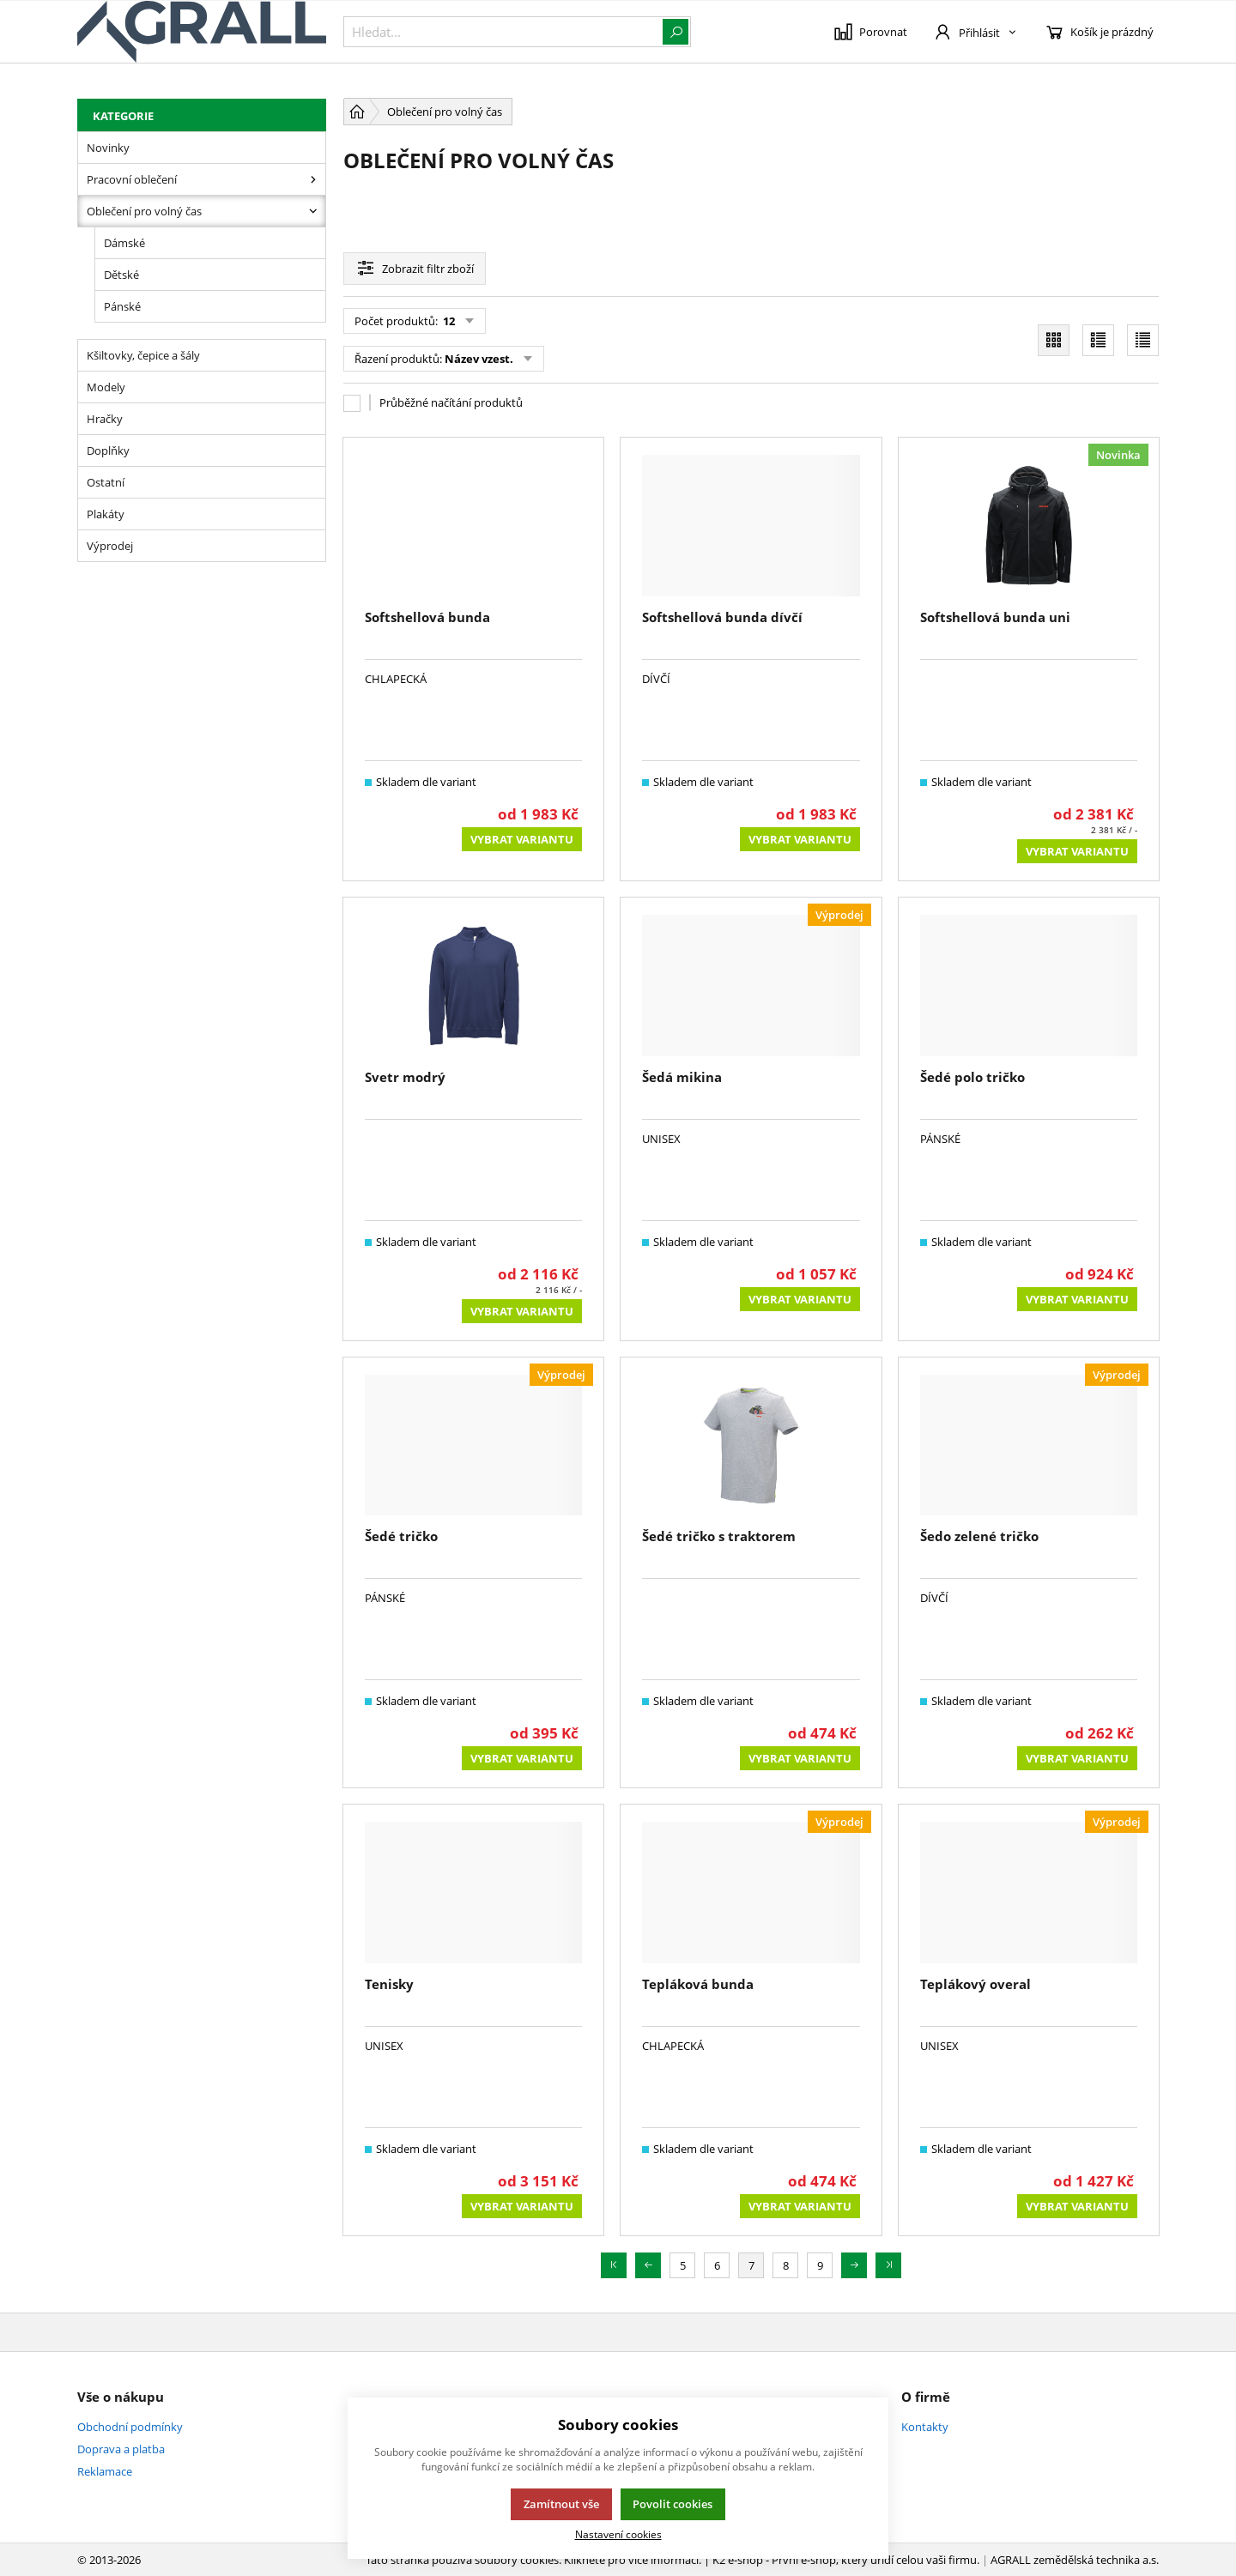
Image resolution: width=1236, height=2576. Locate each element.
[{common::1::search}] (517, 31)
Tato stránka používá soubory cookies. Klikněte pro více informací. (533, 2559)
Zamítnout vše (561, 2504)
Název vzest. (479, 358)
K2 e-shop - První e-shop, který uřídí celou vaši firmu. (845, 2559)
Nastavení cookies (618, 2534)
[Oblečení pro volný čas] (313, 211)
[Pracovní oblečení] (313, 179)
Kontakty (924, 2426)
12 (447, 321)
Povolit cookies (672, 2504)
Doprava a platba (121, 2449)
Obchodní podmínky (130, 2426)
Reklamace (104, 2471)
